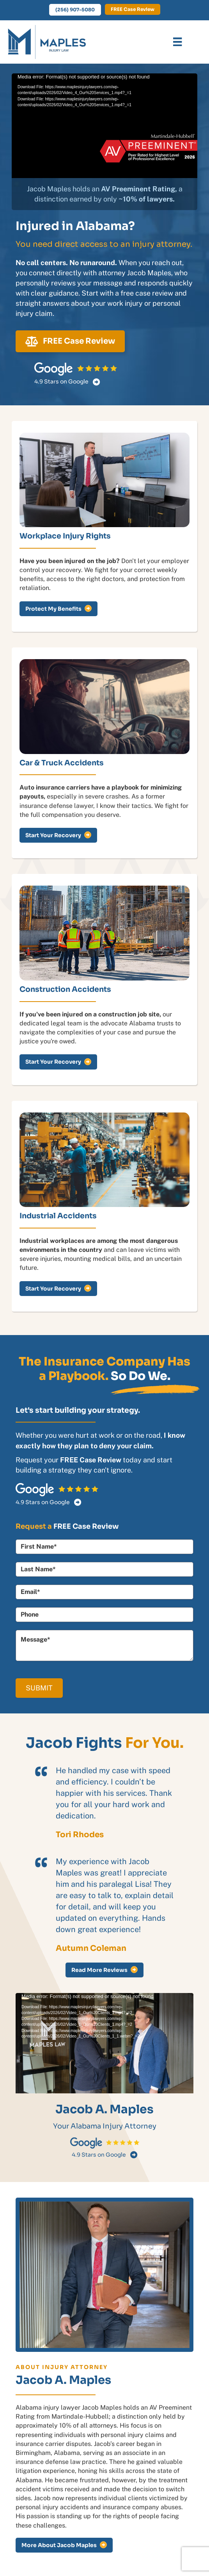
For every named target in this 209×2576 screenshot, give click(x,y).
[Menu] (177, 42)
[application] (104, 125)
